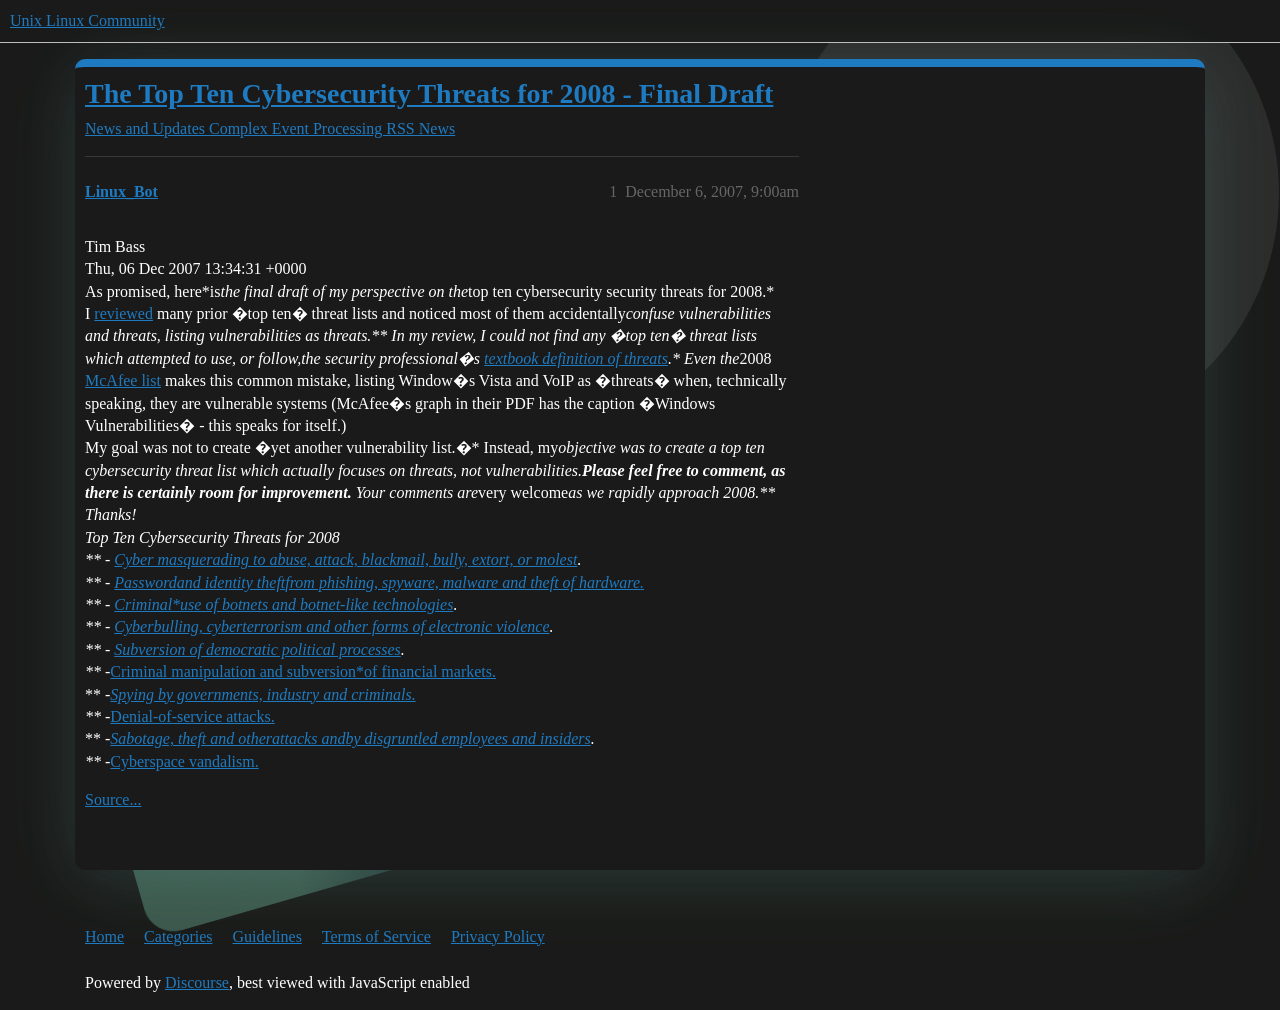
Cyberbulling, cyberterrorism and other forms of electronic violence (331, 626)
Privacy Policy (498, 936)
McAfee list (123, 380)
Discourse (197, 982)
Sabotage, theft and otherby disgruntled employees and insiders (350, 738)
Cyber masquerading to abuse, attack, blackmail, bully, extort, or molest (345, 559)
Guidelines (267, 936)
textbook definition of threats (576, 358)
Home (104, 936)
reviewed (123, 313)
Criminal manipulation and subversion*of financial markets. (303, 671)
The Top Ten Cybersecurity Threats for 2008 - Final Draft (429, 93)
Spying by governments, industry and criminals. (262, 694)
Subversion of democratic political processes (257, 649)
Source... (113, 799)
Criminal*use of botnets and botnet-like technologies (283, 604)
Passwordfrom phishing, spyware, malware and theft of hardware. (379, 582)
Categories (178, 936)
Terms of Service (376, 936)
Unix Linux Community (87, 20)
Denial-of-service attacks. (192, 716)
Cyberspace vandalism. (184, 761)
